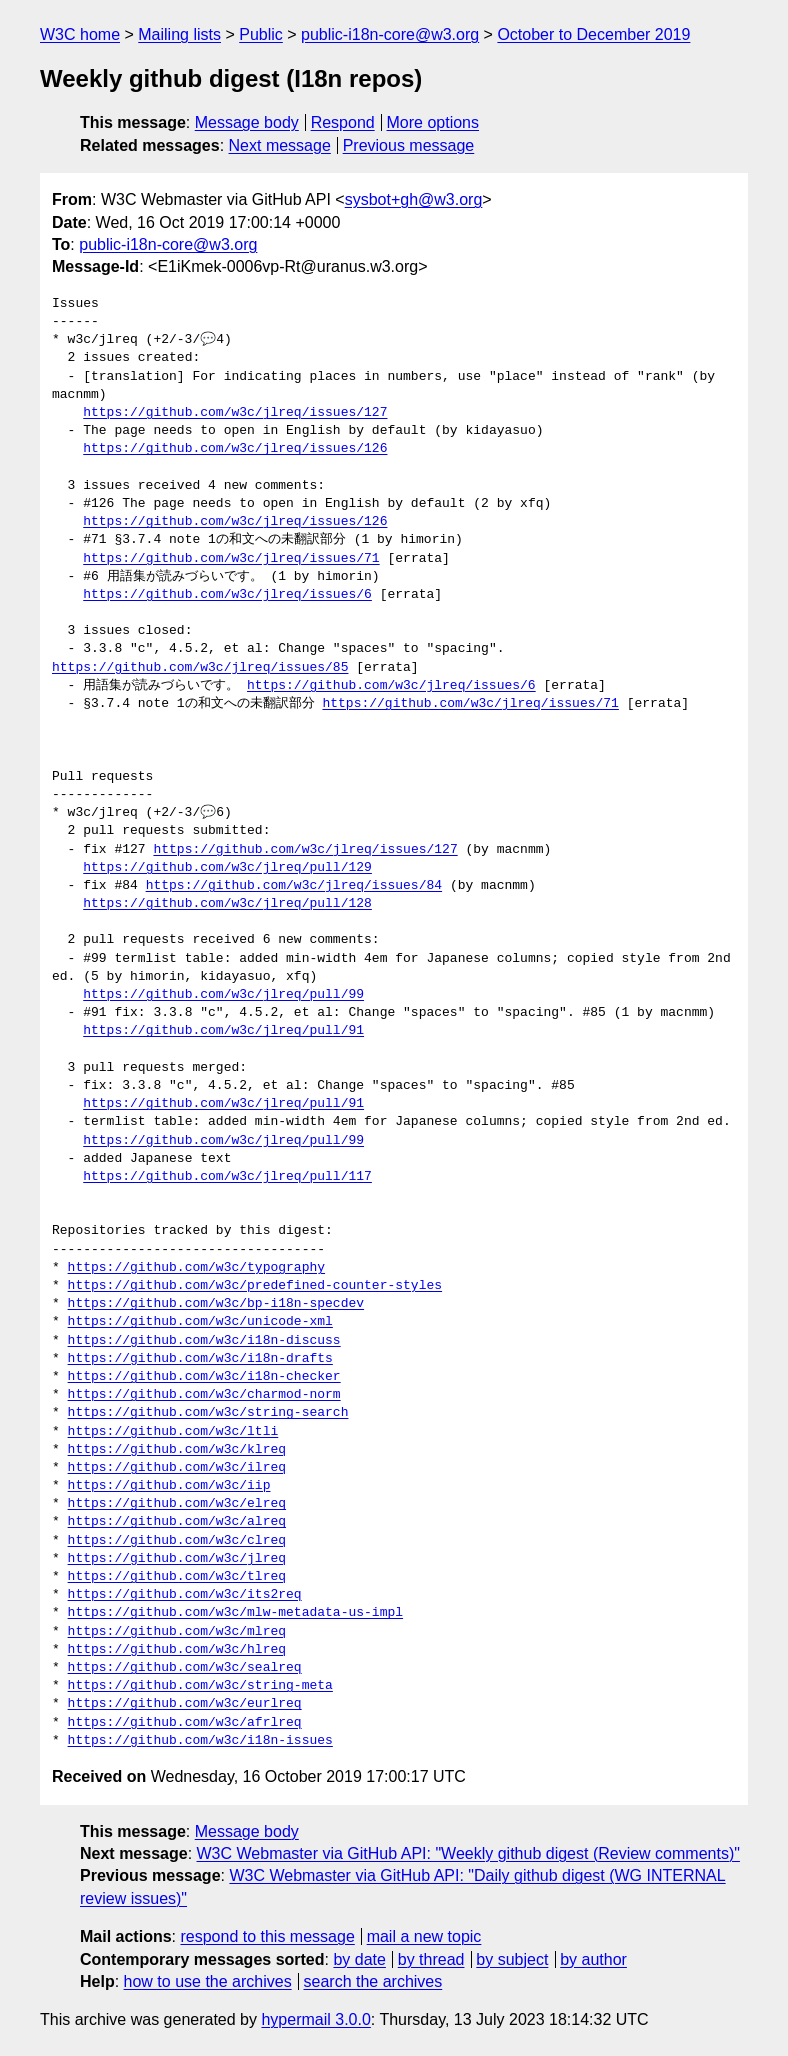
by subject (512, 1959)
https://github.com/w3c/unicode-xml (200, 1322)
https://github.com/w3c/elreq (177, 1504)
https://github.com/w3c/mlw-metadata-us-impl (235, 1613)
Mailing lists (179, 34)
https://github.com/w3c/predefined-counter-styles (255, 1286)
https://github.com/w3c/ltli (173, 1432)
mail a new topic (424, 1936)
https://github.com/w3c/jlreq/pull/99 (223, 995)
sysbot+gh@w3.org (414, 199)
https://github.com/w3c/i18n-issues (200, 1741)
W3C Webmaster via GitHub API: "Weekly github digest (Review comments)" (468, 1853)
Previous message (409, 145)
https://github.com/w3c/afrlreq (185, 1723)
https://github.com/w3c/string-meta (200, 1686)
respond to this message (267, 1936)
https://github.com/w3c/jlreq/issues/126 (235, 449)
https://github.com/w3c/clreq (177, 1541)
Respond (343, 122)
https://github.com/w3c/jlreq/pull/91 (223, 1031)
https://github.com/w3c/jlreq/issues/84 (294, 886)
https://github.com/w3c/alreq (177, 1522)
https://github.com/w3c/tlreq (177, 1577)
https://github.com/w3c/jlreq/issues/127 (235, 413)
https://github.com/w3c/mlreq (177, 1632)
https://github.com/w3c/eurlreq (185, 1704)
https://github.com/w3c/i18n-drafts (200, 1359)
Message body (247, 122)
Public (261, 34)
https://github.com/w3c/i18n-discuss (204, 1341)
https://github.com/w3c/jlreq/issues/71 (231, 559)
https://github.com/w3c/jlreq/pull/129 (227, 868)
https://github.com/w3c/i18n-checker (204, 1377)
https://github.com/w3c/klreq (177, 1450)
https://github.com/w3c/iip (169, 1486)
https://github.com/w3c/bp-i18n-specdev (216, 1304)
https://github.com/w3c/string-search (208, 1413)
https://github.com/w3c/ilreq (177, 1468)
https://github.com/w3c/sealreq (185, 1668)
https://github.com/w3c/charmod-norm (204, 1395)
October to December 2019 (593, 34)
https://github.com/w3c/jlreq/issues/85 (200, 668)
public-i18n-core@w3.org (390, 34)
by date (359, 1959)
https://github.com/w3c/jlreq (177, 1559)
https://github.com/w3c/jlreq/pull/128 (227, 904)
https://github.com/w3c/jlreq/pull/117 (227, 1177)
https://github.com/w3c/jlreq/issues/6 (227, 595)
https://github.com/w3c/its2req (185, 1595)
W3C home (80, 34)
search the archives (373, 1981)
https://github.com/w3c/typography (196, 1268)
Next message (280, 145)
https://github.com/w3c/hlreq (177, 1650)
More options (433, 122)
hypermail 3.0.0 (315, 2019)
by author (593, 1959)
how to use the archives (208, 1981)
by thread (431, 1959)
